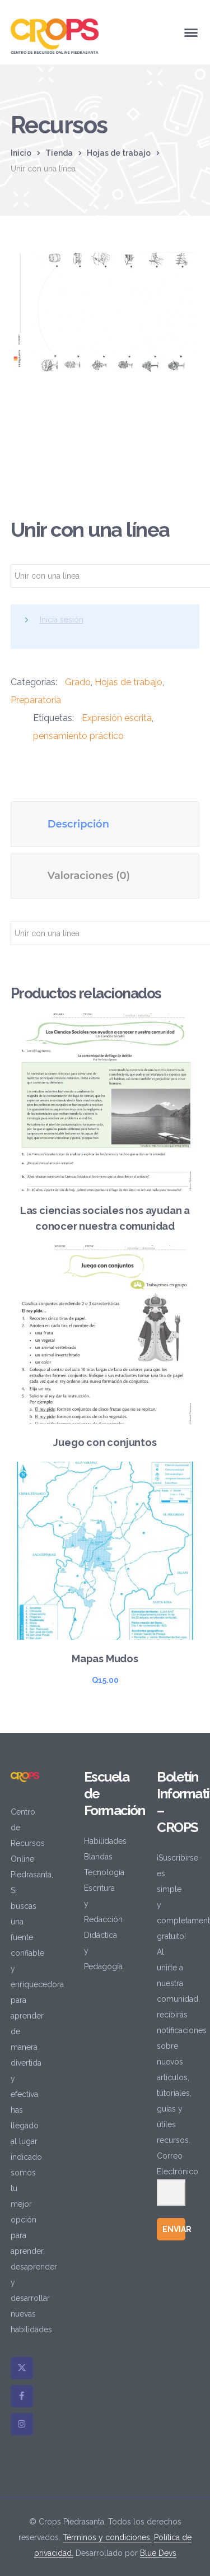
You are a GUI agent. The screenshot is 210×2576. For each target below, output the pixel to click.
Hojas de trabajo (119, 152)
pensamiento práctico (78, 736)
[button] (178, 268)
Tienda (59, 152)
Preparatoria (36, 700)
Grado (78, 682)
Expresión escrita (117, 718)
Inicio (21, 152)
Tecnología (104, 1872)
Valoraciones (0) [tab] (89, 875)
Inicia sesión (61, 619)
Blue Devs (158, 2553)
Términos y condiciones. (107, 2537)
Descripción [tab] (78, 824)
